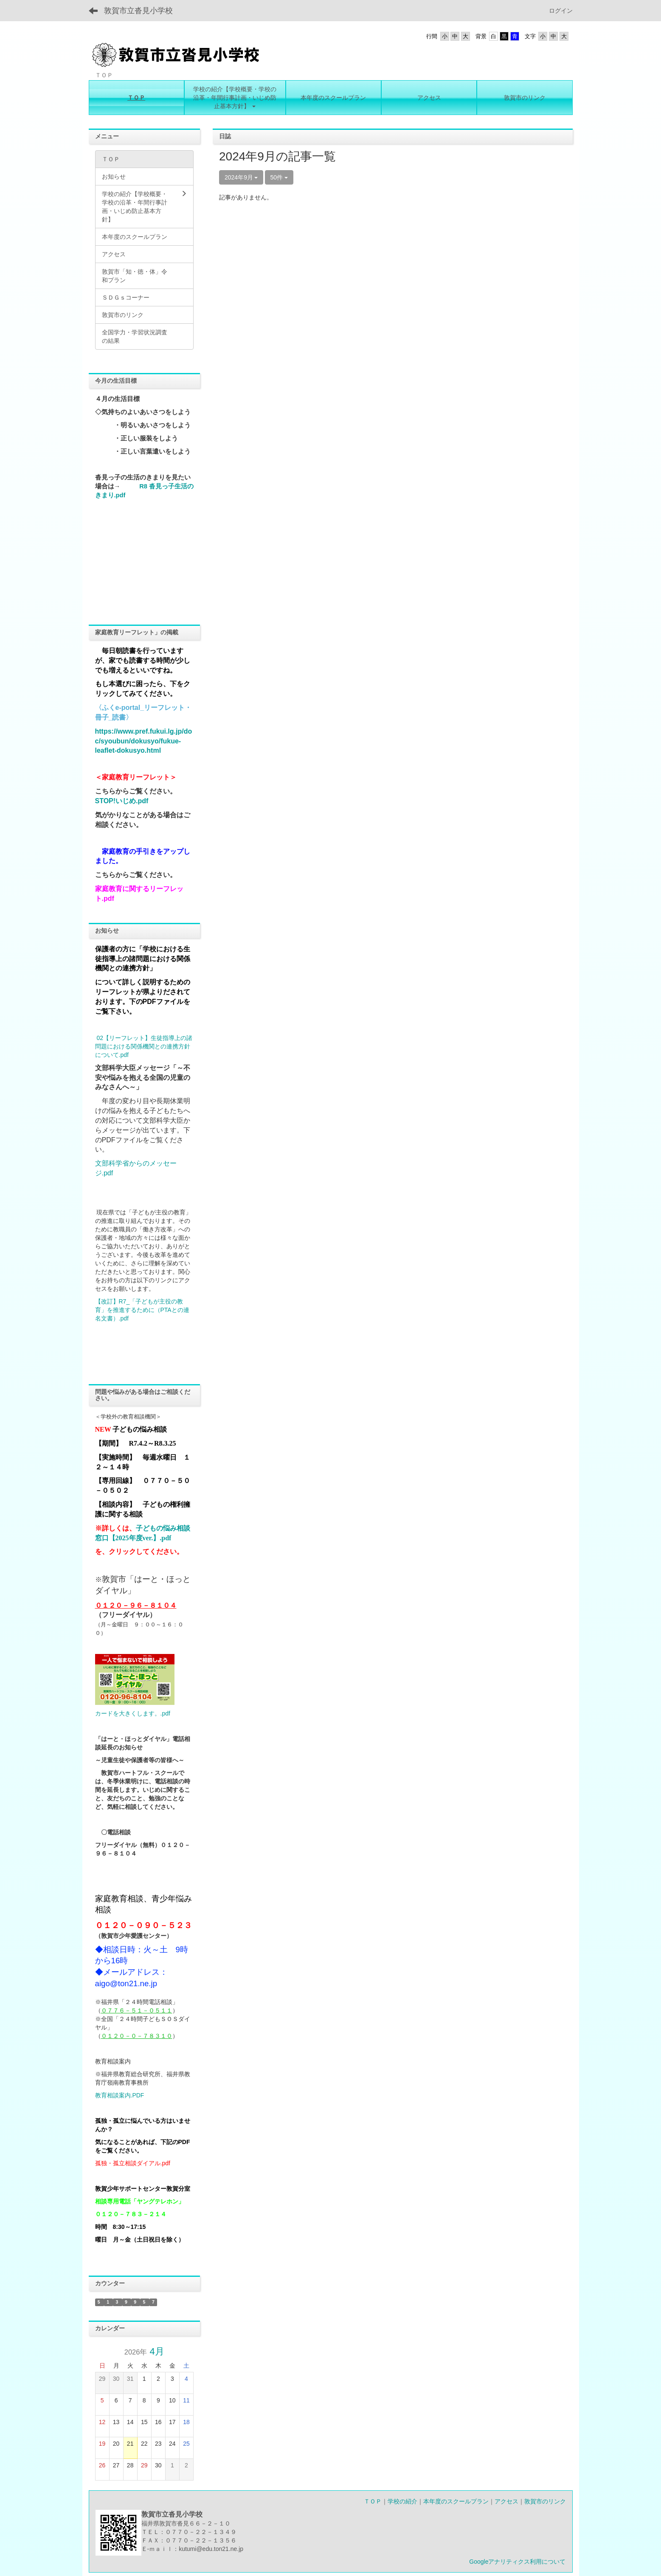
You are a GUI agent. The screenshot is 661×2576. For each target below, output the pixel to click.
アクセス (506, 2501)
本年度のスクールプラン (456, 2501)
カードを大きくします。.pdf (132, 1713)
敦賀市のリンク (545, 2501)
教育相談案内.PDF (119, 2095)
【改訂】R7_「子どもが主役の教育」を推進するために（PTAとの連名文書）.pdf (142, 1310)
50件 (279, 177)
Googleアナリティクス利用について (517, 2561)
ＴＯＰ (373, 2501)
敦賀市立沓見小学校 (138, 10)
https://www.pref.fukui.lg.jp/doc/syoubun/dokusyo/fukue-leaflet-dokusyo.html (143, 741)
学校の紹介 (402, 2501)
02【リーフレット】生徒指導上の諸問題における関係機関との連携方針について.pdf (143, 1046)
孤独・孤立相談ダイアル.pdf (132, 2163)
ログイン (561, 10)
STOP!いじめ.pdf (122, 800)
